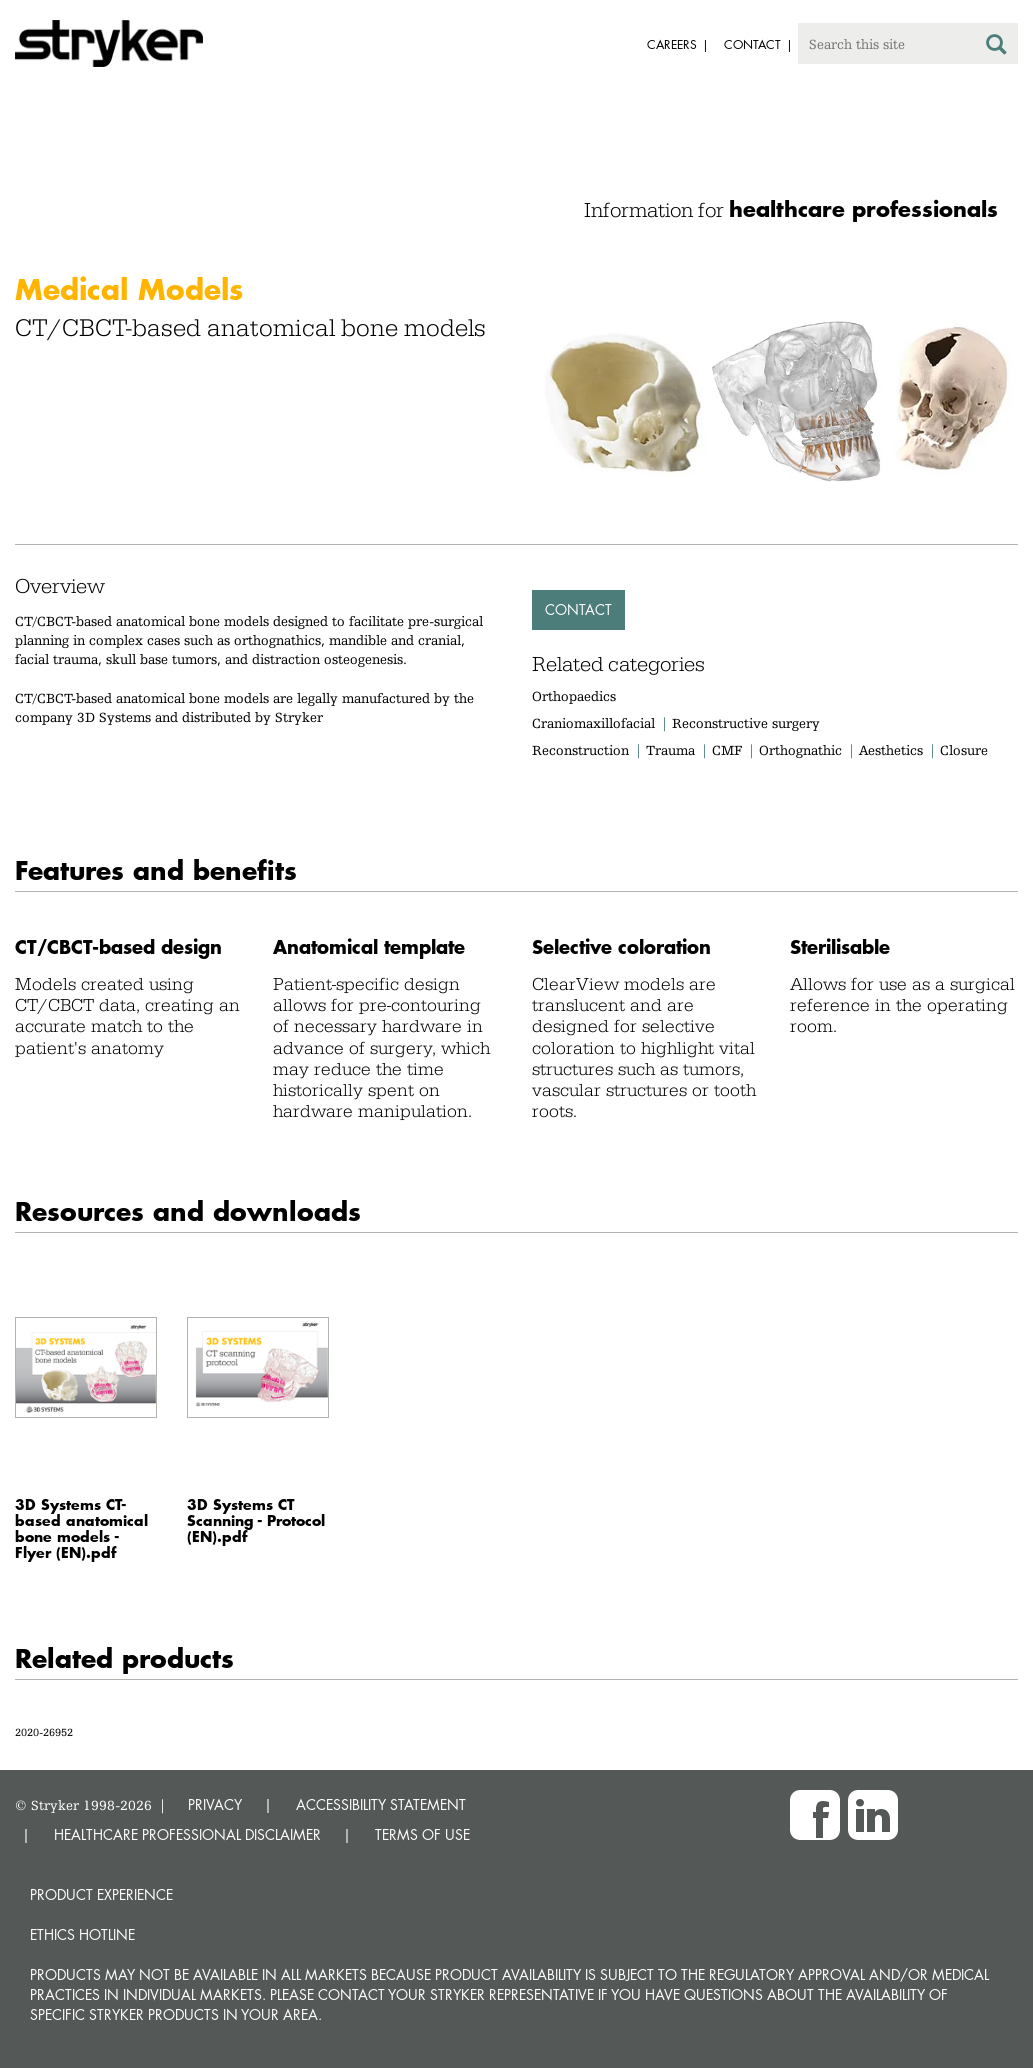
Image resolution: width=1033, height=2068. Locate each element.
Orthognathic (800, 750)
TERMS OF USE (422, 1834)
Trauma (670, 750)
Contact (578, 609)
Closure (964, 750)
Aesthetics (891, 750)
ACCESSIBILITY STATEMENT (381, 1804)
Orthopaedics (574, 696)
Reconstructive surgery (746, 723)
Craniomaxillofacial (593, 723)
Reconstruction (580, 750)
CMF (727, 750)
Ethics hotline (82, 1934)
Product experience (101, 1894)
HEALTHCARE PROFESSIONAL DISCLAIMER (187, 1834)
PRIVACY (215, 1804)
